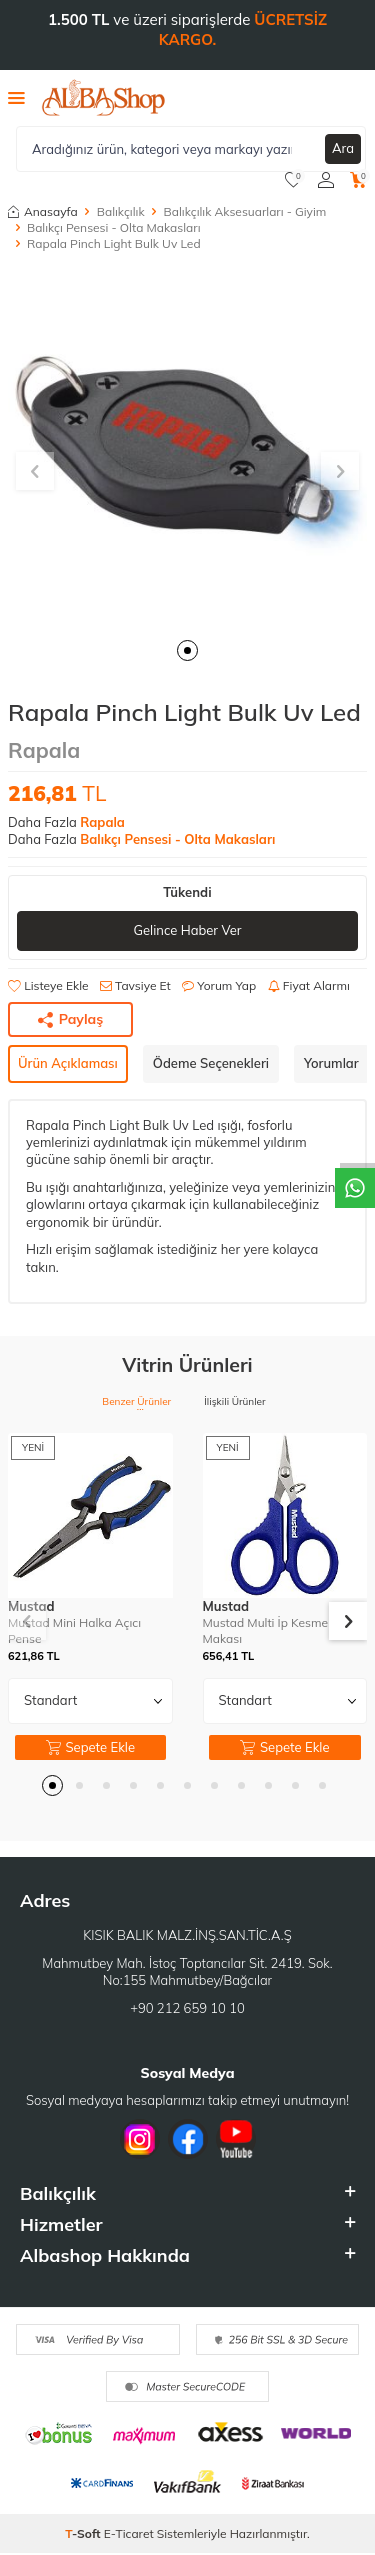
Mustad (226, 1606)
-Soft (84, 2533)
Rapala (44, 750)
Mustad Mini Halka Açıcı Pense (74, 1630)
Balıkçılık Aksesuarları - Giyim (245, 211)
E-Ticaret (129, 2533)
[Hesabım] (326, 180)
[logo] (103, 98)
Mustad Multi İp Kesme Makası (266, 1630)
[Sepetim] (358, 180)
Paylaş (71, 1019)
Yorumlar (331, 1063)
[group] (187, 447)
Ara (343, 148)
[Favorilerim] (293, 180)
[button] (187, 650)
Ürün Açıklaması (68, 1063)
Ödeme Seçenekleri (211, 1063)
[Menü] (16, 97)
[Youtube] (236, 2139)
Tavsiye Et (135, 985)
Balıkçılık (121, 211)
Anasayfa (43, 211)
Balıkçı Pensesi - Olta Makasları (114, 227)
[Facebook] (188, 2139)
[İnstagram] (140, 2139)
